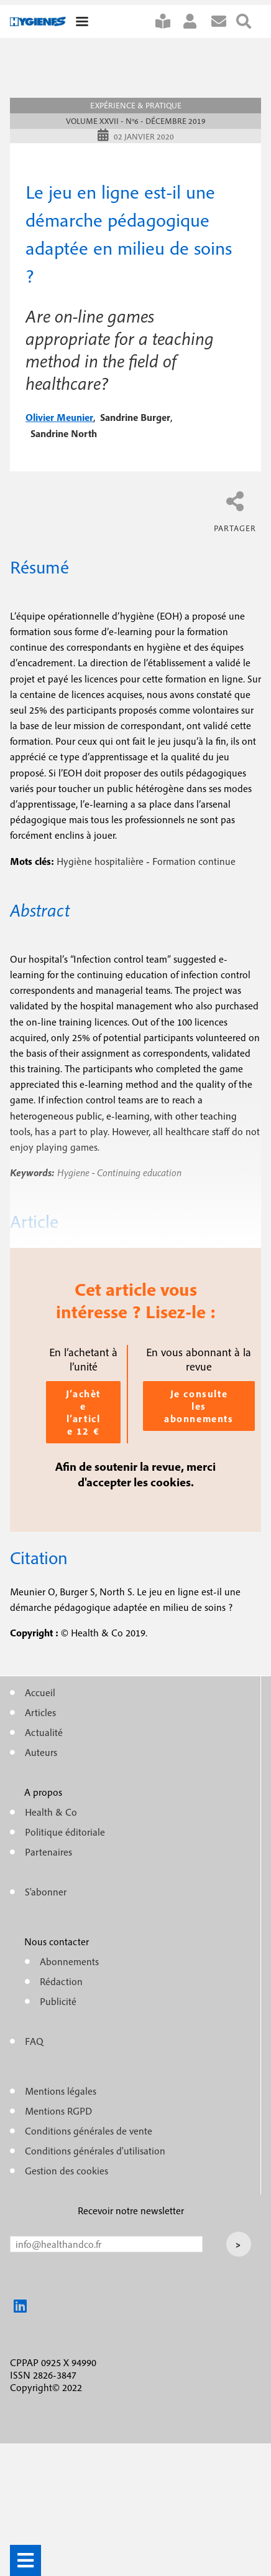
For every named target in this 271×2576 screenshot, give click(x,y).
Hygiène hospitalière (100, 861)
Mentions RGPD (58, 2111)
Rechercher (248, 21)
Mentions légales (60, 2091)
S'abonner (167, 21)
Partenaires (48, 1852)
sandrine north (63, 433)
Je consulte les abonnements (199, 1406)
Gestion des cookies (66, 2170)
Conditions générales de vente (88, 2131)
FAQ (34, 2041)
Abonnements (69, 1961)
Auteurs (41, 1752)
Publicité (58, 2001)
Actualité (44, 1732)
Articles (40, 1712)
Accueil (40, 1692)
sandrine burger (135, 417)
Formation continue (194, 861)
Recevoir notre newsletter (131, 2210)
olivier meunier (59, 417)
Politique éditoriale (65, 1832)
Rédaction (61, 1981)
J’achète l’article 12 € (83, 1412)
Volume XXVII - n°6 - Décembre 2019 (136, 121)
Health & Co (51, 1812)
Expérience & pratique (135, 105)
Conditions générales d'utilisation (95, 2150)
